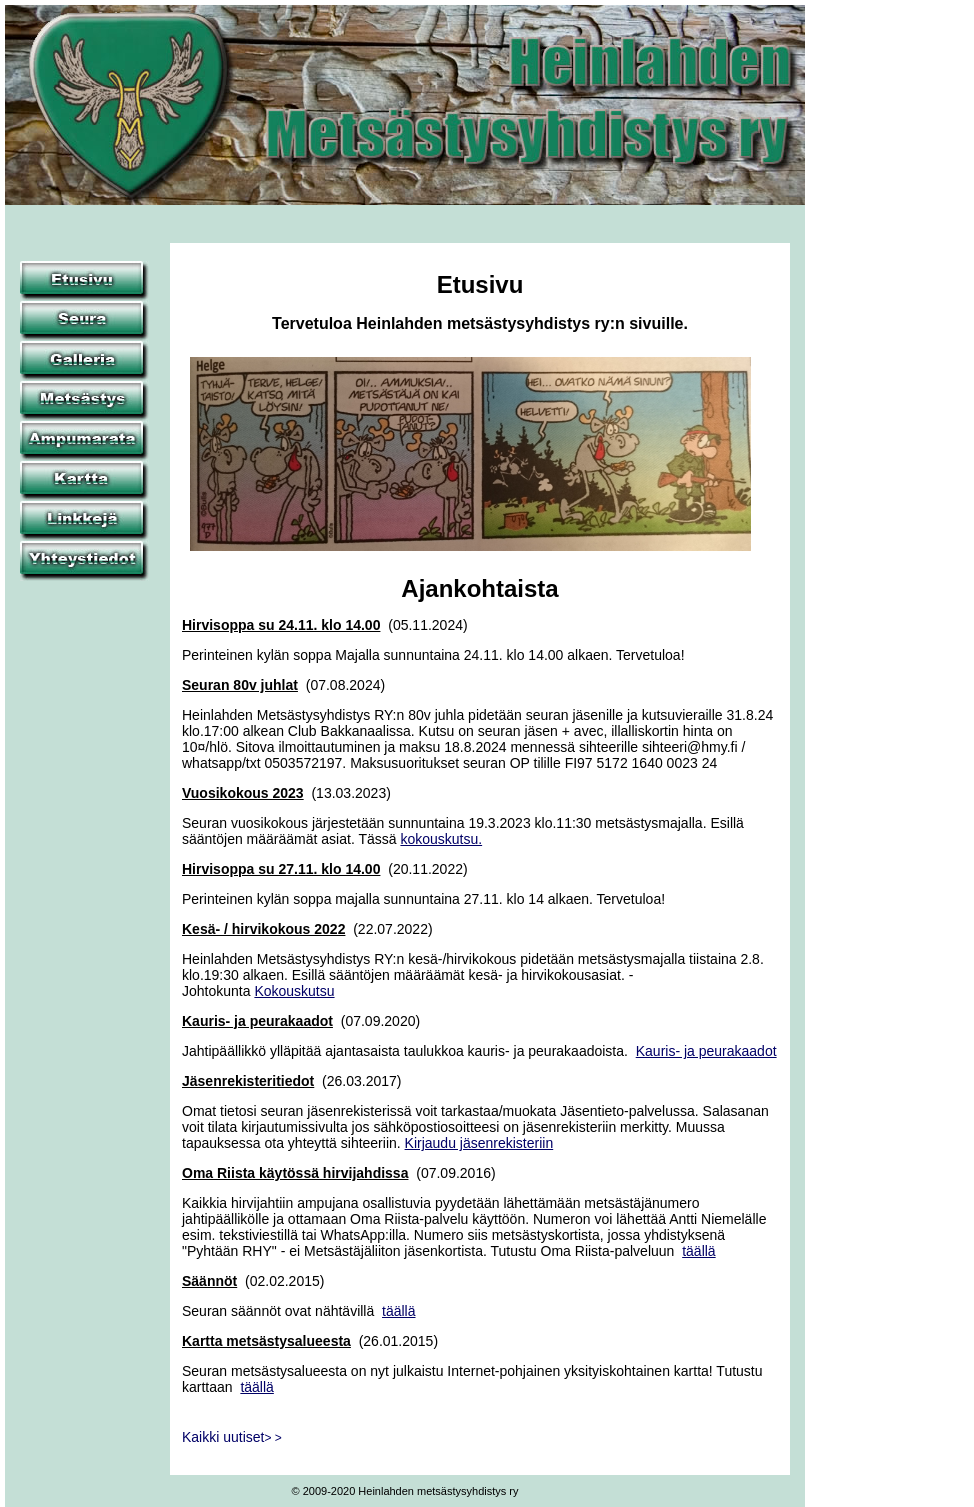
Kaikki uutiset (232, 1437)
